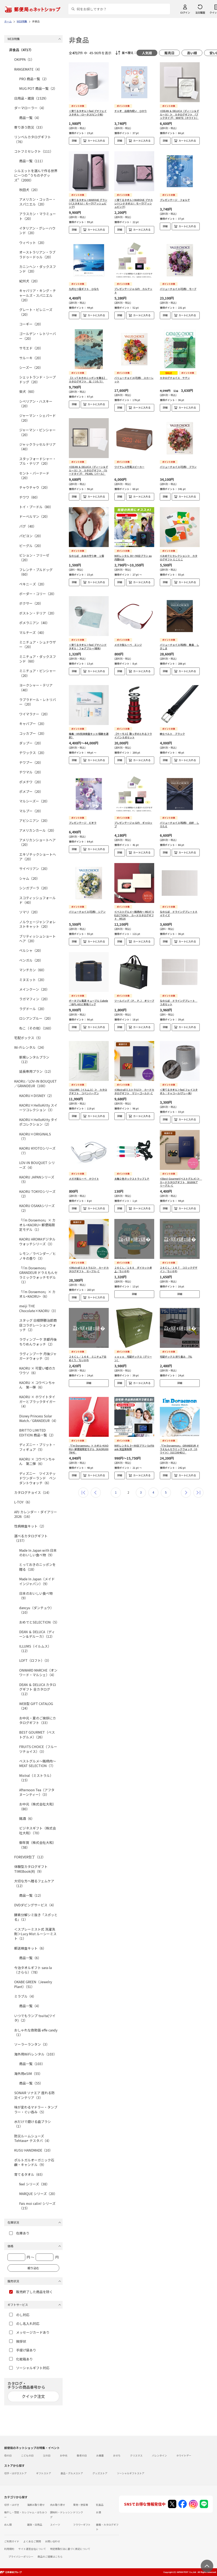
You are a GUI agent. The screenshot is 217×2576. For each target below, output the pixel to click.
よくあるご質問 (32, 2541)
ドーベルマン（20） (34, 516)
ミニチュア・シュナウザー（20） (37, 644)
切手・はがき (11, 2504)
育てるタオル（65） (29, 2174)
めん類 (8, 2524)
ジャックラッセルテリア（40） (37, 446)
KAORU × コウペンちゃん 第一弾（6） (37, 1385)
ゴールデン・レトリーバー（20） (37, 336)
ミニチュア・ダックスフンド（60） (37, 659)
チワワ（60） (29, 497)
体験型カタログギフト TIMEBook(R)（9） (31, 1869)
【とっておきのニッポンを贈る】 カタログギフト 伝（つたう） (88, 379)
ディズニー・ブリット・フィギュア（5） (37, 1447)
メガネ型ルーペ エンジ (128, 641)
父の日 (46, 2455)
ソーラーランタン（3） (31, 2044)
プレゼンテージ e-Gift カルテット (133, 290)
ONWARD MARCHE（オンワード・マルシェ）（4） (38, 1672)
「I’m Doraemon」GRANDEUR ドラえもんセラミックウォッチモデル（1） (38, 1274)
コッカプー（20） (32, 733)
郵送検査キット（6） (30, 1948)
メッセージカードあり (29, 2332)
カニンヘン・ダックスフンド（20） (37, 269)
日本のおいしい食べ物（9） (36, 1595)
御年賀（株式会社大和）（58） (37, 1845)
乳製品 (99, 2504)
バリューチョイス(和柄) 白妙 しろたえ (179, 814)
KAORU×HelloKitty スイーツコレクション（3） (38, 1107)
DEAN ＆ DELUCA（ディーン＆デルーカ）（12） (37, 1634)
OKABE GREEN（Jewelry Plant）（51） (33, 1984)
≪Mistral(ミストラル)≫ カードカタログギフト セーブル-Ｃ (89, 1255)
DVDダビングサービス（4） (35, 1904)
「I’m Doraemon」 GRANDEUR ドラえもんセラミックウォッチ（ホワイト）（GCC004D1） (179, 1432)
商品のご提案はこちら (50, 2556)
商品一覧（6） (30, 1957)
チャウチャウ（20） (34, 487)
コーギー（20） (31, 323)
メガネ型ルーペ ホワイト (84, 1165)
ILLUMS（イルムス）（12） (35, 1648)
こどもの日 (27, 2455)
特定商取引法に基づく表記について (70, 2549)
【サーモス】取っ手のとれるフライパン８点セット (133, 728)
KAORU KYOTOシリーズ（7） (37, 1150)
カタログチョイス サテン (175, 378)
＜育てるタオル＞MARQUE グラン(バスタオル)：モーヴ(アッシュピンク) (88, 203)
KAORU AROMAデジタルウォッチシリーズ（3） (37, 1241)
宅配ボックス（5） (28, 1037)
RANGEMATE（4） (28, 69)
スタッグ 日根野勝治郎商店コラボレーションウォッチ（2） (38, 1325)
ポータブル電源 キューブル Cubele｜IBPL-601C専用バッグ (88, 992)
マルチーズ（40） (32, 632)
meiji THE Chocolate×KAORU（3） (38, 1308)
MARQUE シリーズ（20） (38, 2193)
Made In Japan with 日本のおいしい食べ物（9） (38, 1552)
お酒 (98, 2512)
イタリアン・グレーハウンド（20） (37, 230)
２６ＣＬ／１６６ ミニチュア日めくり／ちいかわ (87, 1344)
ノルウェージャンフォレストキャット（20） (37, 924)
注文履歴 (200, 12)
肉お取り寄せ (57, 2504)
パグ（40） (27, 526)
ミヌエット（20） (32, 979)
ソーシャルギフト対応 (29, 2367)
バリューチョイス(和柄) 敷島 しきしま (179, 643)
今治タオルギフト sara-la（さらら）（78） (33, 1970)
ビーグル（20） (31, 545)
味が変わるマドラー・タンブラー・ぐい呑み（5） (35, 2109)
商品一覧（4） (30, 117)
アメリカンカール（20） (37, 830)
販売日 (169, 52)
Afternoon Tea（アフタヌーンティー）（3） (36, 1792)
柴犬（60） (27, 391)
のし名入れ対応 (24, 2323)
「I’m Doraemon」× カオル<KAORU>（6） (37, 1294)
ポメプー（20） (31, 791)
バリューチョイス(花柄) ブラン (178, 466)
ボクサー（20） (31, 603)
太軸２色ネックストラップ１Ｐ (131, 1165)
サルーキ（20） (31, 357)
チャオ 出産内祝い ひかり (130, 111)
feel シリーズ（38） (34, 2183)
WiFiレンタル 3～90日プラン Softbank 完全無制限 (134, 1430)
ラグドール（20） (32, 1008)
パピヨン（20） (31, 535)
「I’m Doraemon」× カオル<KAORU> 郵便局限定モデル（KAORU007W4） (88, 1432)
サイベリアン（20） (34, 868)
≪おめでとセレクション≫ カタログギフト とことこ (178, 557)
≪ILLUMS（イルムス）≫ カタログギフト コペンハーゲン (88, 1078)
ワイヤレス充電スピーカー (129, 466)
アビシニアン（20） (34, 820)
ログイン (185, 12)
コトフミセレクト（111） (33, 151)
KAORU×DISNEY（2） (36, 1095)
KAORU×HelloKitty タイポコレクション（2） (38, 1122)
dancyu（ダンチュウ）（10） (36, 1610)
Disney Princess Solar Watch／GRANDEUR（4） (38, 1418)
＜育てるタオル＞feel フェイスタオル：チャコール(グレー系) (179, 1078)
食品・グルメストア (72, 2473)
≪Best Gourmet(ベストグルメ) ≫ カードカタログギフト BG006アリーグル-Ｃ (181, 1168)
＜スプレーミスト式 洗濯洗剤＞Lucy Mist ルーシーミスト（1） (35, 1934)
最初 (83, 1476)
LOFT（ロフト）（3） (35, 1660)
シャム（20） (29, 878)
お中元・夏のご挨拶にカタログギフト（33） (37, 1720)
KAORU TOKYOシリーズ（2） (37, 1193)
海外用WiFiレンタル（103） (35, 2054)
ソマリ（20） (29, 911)
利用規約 (9, 2549)
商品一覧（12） (31, 1895)
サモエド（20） (31, 347)
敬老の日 (82, 2455)
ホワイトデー (183, 2455)
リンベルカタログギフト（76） (32, 139)
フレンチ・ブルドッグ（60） (36, 572)
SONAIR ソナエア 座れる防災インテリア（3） (34, 2095)
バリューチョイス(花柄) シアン (87, 901)
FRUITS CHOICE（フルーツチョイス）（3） (38, 1749)
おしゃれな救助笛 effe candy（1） (35, 2032)
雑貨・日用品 (34, 2524)
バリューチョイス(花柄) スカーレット (134, 379)
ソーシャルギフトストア (130, 2473)
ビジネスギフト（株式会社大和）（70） (37, 1830)
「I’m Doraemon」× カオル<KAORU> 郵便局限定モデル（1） (37, 1225)
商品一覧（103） (32, 2063)
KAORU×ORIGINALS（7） (35, 1136)
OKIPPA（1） (24, 59)
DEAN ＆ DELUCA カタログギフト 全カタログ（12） (37, 1689)
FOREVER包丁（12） (29, 1856)
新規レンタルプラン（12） (34, 1059)
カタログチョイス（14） (32, 1492)
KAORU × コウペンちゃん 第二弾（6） (37, 1461)
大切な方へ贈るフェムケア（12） (34, 1883)
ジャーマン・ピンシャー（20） (37, 432)
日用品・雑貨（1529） (31, 98)
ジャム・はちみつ (37, 2512)
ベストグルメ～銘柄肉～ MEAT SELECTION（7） (37, 1763)
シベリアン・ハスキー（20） (35, 403)
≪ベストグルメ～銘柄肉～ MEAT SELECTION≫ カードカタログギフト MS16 (134, 905)
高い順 (192, 52)
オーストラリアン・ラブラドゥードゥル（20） (37, 254)
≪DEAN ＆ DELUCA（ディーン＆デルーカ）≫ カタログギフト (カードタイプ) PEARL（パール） (88, 470)
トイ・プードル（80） (36, 506)
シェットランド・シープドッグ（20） (37, 379)
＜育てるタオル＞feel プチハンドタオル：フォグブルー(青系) (88, 643)
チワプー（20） (31, 762)
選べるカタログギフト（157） (31, 1538)
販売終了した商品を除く (31, 2291)
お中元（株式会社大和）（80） (37, 1806)
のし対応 (19, 2314)
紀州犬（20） (29, 280)
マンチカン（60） (32, 969)
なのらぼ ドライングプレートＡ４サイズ (178, 903)
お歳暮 (100, 2455)
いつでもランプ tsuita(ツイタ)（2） (35, 2018)
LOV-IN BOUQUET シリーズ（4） (37, 1165)
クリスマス (136, 2455)
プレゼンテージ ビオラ (82, 812)
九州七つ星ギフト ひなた (84, 289)
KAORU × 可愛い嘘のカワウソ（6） (37, 1370)
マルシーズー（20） (34, 801)
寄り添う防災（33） (29, 127)
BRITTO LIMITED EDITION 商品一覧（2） (37, 1432)
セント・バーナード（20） (34, 475)
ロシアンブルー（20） (36, 1018)
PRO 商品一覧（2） (34, 78)
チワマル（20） (31, 771)
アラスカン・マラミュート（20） (37, 216)
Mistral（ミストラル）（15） (36, 1778)
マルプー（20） (31, 810)
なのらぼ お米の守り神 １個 (86, 555)
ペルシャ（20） (31, 950)
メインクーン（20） (34, 989)
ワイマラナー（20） (34, 713)
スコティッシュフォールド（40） (37, 900)
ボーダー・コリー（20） (37, 593)
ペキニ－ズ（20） (32, 584)
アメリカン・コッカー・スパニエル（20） (37, 201)
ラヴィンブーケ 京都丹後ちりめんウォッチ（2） (38, 1341)
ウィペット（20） (32, 242)
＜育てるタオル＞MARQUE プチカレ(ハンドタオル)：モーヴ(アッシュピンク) (133, 203)
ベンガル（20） (31, 960)
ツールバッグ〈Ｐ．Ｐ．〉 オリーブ (134, 990)
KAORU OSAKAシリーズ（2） (37, 1208)
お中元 (63, 2455)
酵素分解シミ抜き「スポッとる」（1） (36, 1917)
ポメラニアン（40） (34, 622)
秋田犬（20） (29, 189)
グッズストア (99, 2473)
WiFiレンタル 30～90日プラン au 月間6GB (133, 557)
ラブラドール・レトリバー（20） (37, 702)
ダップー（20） (31, 742)
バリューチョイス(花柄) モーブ (178, 289)
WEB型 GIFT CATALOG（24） (36, 1706)
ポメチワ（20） (31, 781)
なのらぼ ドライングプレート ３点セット (178, 992)
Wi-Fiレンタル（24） (30, 1047)
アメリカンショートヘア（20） (37, 842)
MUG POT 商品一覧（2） (38, 88)
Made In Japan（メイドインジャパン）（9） (37, 1581)
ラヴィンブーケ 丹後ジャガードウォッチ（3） (38, 1356)
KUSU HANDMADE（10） (33, 2150)
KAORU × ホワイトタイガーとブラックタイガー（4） (37, 1401)
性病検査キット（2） (30, 1526)
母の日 (8, 2455)
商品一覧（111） (32, 160)
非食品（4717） (21, 49)
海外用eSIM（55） (28, 2073)
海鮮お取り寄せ (36, 2504)
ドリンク (78, 2512)
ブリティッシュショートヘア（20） (37, 938)
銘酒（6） (26, 1818)
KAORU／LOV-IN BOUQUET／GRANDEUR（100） (35, 1083)
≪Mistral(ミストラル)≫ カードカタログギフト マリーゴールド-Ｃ (134, 1078)
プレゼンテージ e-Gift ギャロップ (133, 814)
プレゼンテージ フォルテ (175, 200)
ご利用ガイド (11, 2541)
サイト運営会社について (32, 2549)
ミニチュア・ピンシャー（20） (37, 673)
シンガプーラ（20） (34, 887)
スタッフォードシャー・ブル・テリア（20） (37, 461)
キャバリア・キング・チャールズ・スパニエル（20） (37, 295)
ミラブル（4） (25, 1996)
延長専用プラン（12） (36, 1071)
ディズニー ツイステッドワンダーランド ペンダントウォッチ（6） (37, 1478)
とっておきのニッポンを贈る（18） (37, 1567)
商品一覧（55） (31, 2083)
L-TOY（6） (23, 1501)
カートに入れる (96, 140)
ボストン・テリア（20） (37, 613)
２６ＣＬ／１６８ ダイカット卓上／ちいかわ (133, 1255)
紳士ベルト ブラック (172, 727)
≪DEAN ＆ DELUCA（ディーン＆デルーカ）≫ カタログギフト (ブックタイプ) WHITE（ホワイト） (179, 114)
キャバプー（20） (32, 723)
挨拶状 (17, 2341)
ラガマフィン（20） (34, 998)
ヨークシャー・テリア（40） (36, 687)
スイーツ (55, 2524)
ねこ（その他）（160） (36, 1028)
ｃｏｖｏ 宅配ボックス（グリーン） (133, 1344)
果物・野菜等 (80, 2504)
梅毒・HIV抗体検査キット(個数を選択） (88, 728)
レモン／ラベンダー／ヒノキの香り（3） (37, 1256)
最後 (198, 1476)
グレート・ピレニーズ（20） (35, 312)
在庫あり (19, 2233)
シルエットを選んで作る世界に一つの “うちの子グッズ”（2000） (35, 175)
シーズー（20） (31, 367)
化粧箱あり (21, 2358)
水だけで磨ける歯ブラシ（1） (32, 2124)
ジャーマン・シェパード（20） (37, 418)
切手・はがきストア (15, 2473)
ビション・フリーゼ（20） (34, 557)
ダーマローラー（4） (30, 107)
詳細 (74, 140)
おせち (117, 2455)
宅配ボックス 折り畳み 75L (176, 1343)
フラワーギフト (82, 2524)
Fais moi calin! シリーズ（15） (37, 2205)
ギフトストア (43, 2473)
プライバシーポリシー (20, 2556)
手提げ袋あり (22, 2350)
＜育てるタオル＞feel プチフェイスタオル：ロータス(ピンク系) (88, 112)
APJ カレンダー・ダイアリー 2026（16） (35, 1514)
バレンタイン (159, 2455)
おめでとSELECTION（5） (39, 1622)
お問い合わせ (52, 2541)
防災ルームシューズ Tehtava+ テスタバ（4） (32, 2138)
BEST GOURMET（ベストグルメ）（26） (37, 1734)
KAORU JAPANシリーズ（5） (36, 1179)
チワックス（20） (32, 752)
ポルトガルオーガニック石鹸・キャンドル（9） (34, 2162)
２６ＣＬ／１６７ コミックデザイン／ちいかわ (178, 1255)
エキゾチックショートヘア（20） (37, 856)
